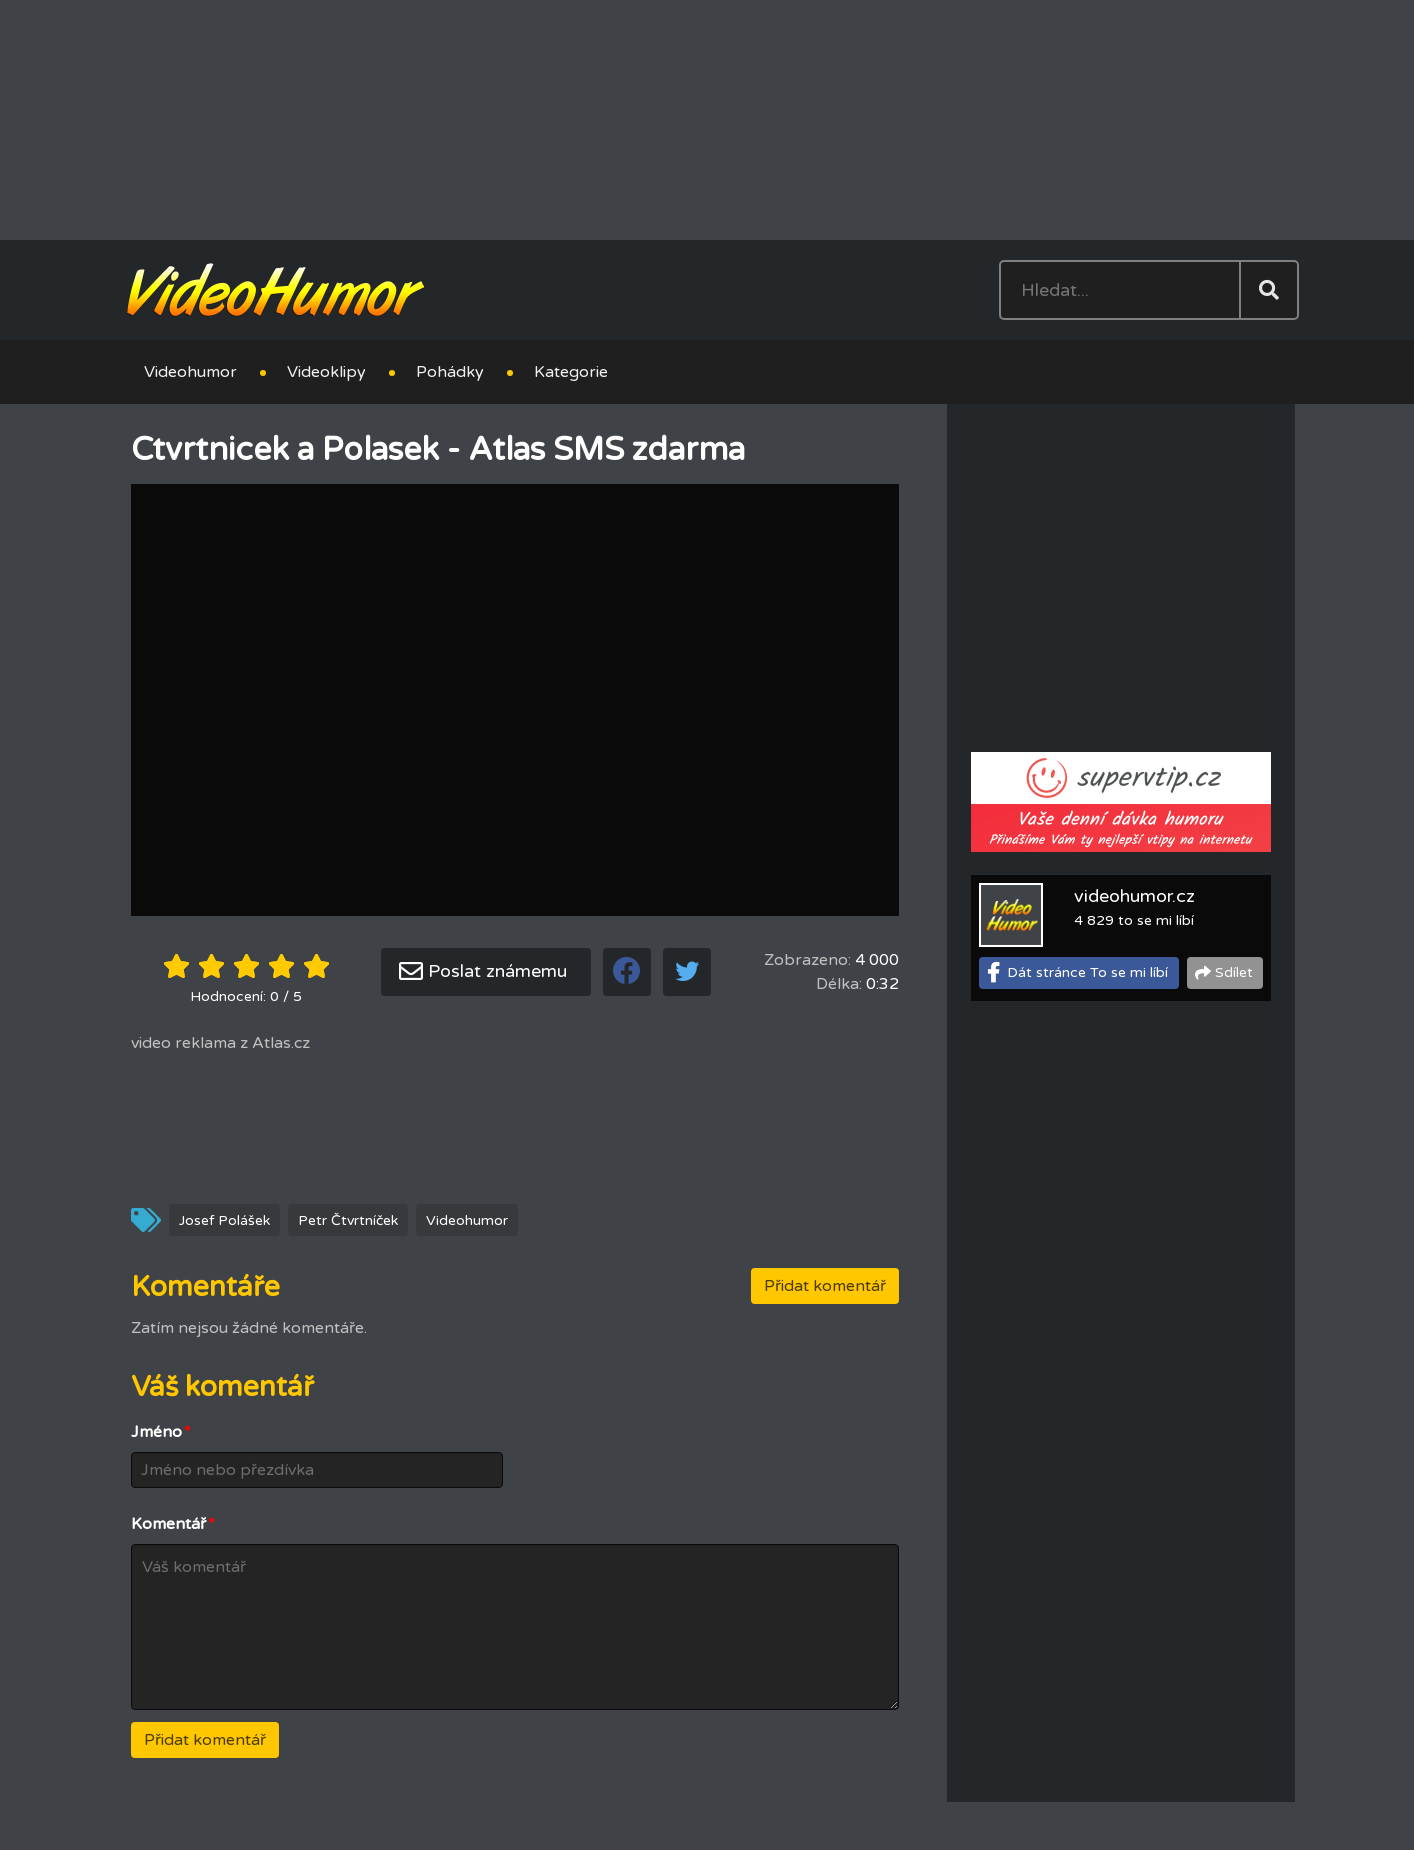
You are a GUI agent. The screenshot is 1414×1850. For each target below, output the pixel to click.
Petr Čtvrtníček (348, 1220)
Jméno (161, 1432)
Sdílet (1234, 972)
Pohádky (450, 372)
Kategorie (571, 372)
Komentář (173, 1524)
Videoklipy (326, 372)
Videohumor (190, 372)
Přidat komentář (825, 1286)
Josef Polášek (224, 1220)
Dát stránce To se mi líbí (1087, 972)
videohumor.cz (1134, 896)
